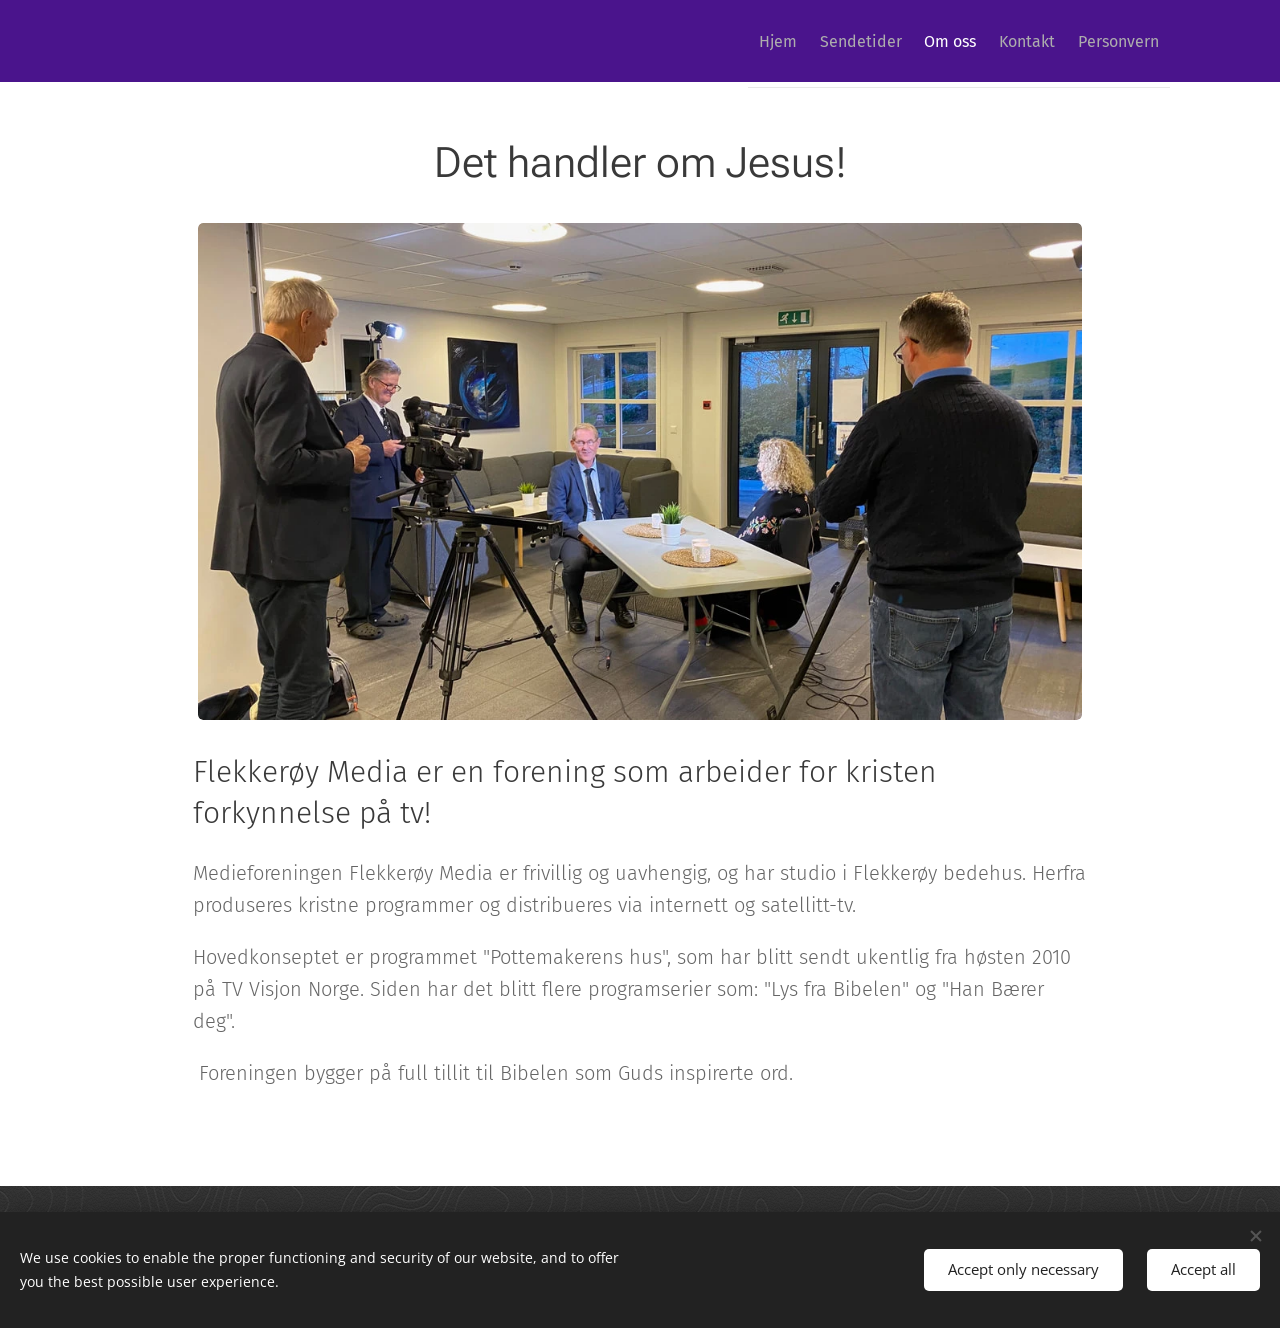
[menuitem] (718, 41)
